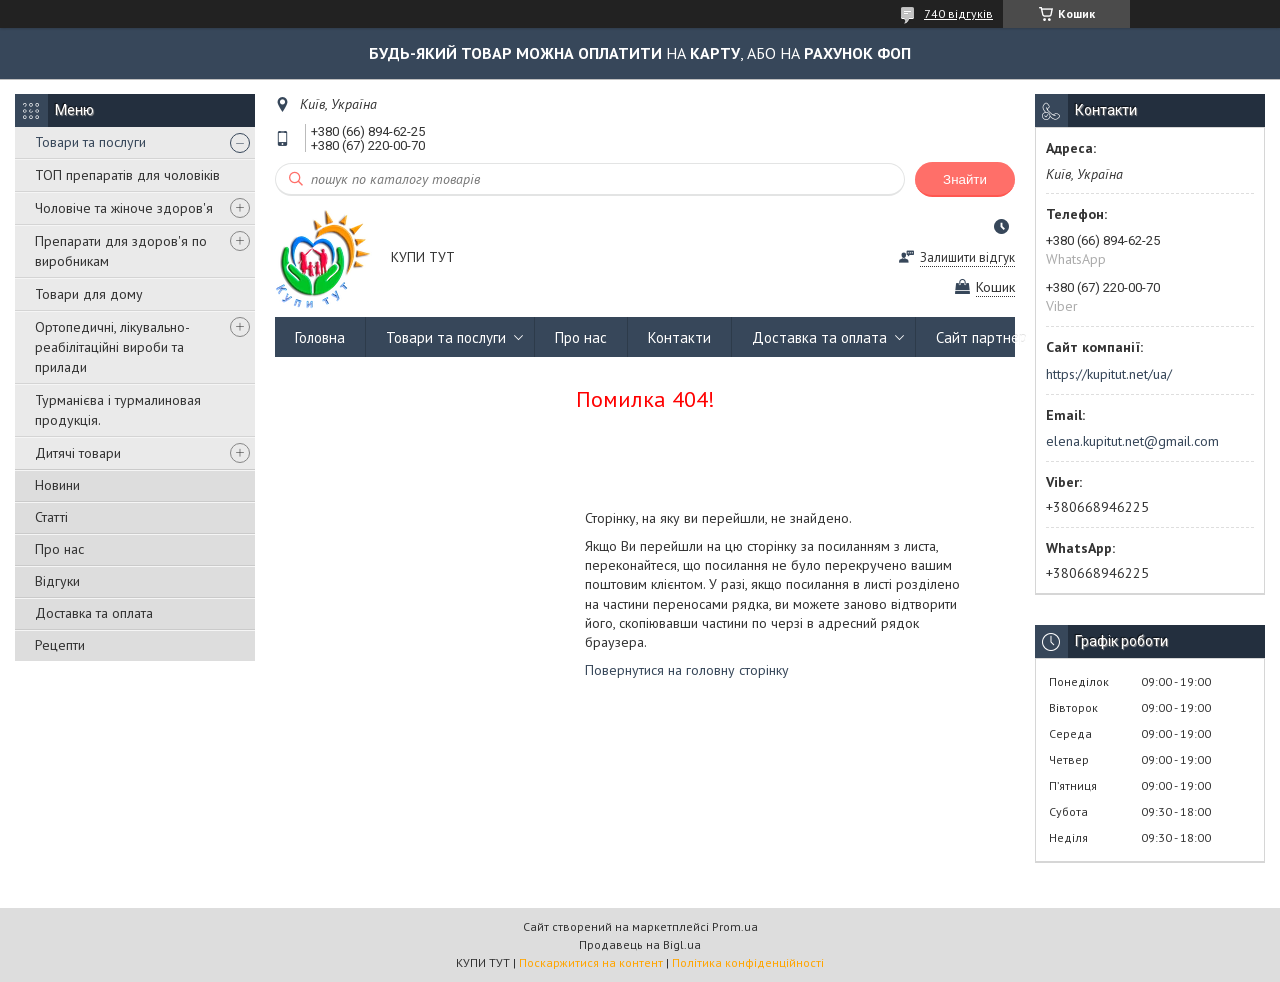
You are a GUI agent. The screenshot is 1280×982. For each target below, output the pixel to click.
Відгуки (57, 581)
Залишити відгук (967, 257)
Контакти (679, 337)
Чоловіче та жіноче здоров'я (124, 208)
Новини (57, 485)
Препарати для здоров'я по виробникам (121, 251)
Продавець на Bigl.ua (640, 944)
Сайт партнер (981, 337)
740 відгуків (958, 13)
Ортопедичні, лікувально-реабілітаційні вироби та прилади (112, 347)
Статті (51, 517)
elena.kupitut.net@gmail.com (1132, 441)
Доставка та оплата (94, 613)
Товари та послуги (90, 142)
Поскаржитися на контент (591, 962)
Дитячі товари (78, 453)
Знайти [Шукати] (965, 179)
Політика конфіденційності (748, 962)
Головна (320, 337)
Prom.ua (735, 926)
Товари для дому (89, 294)
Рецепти (60, 645)
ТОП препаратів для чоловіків (127, 175)
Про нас (59, 549)
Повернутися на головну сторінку (687, 670)
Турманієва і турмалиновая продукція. (118, 410)
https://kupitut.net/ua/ (1109, 374)
